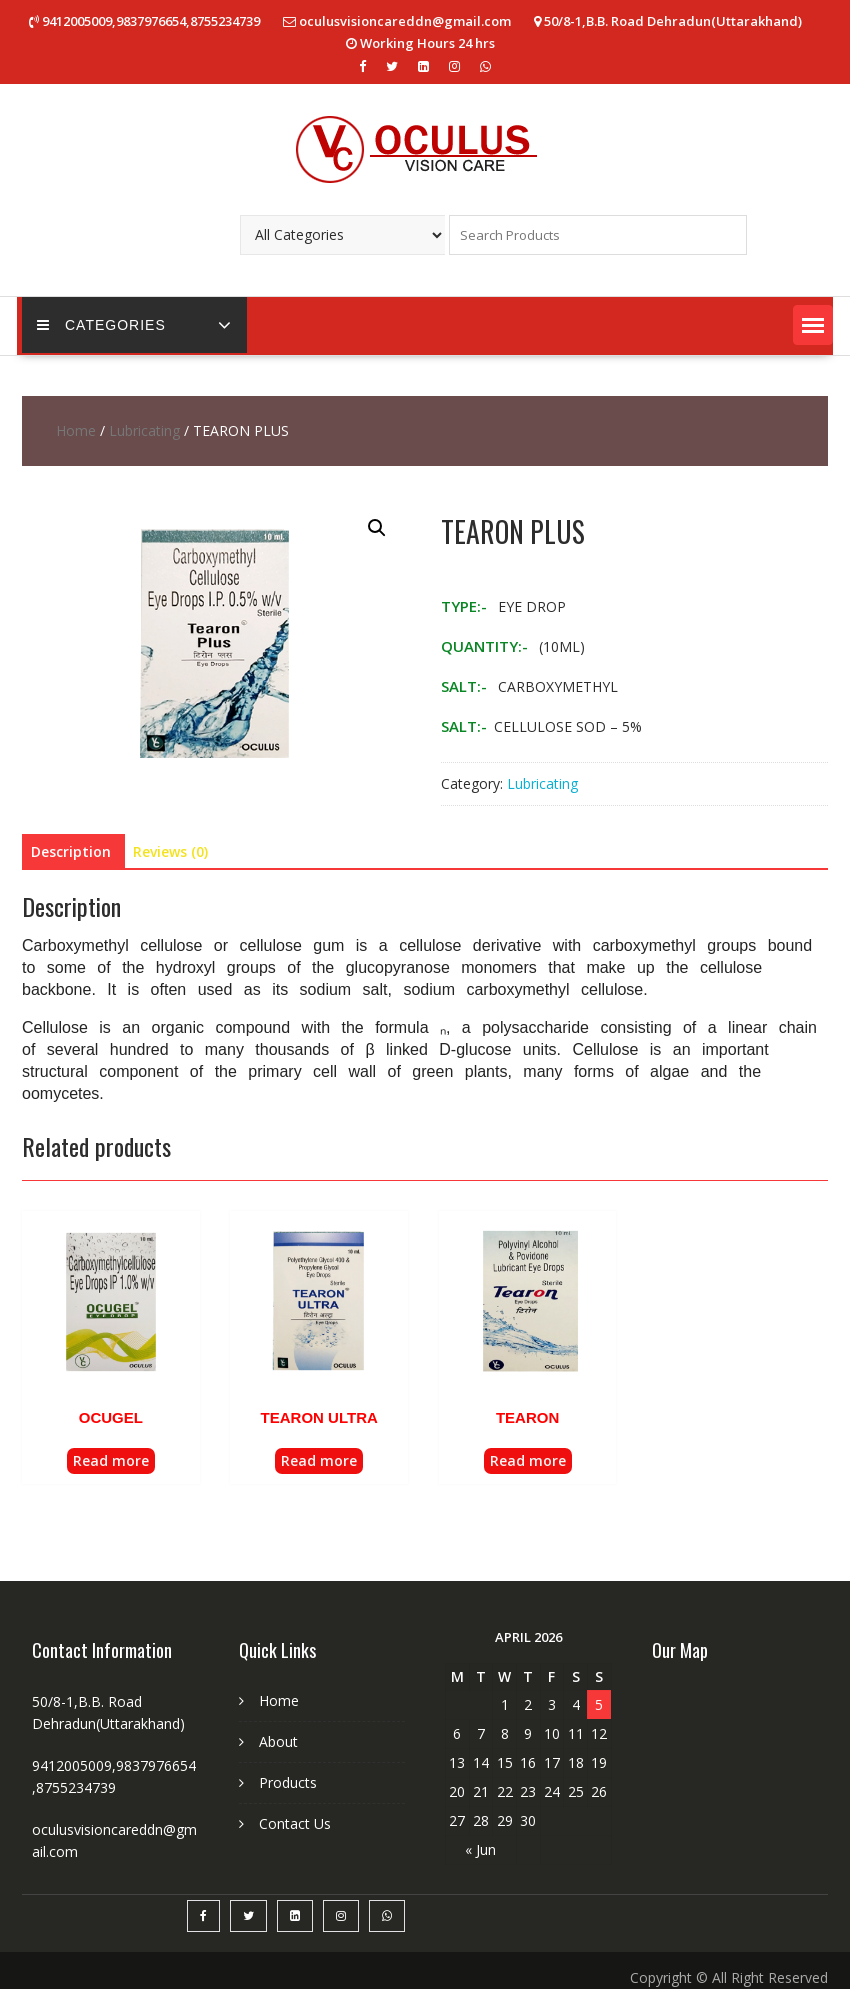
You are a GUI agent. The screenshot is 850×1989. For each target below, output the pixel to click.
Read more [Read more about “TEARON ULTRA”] (319, 1460)
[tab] (71, 852)
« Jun (480, 1849)
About (278, 1741)
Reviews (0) (170, 851)
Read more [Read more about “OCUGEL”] (111, 1460)
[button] (813, 325)
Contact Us (295, 1823)
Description (71, 851)
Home (76, 430)
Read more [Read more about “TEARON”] (528, 1460)
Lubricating (144, 430)
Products (288, 1782)
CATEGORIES (101, 325)
